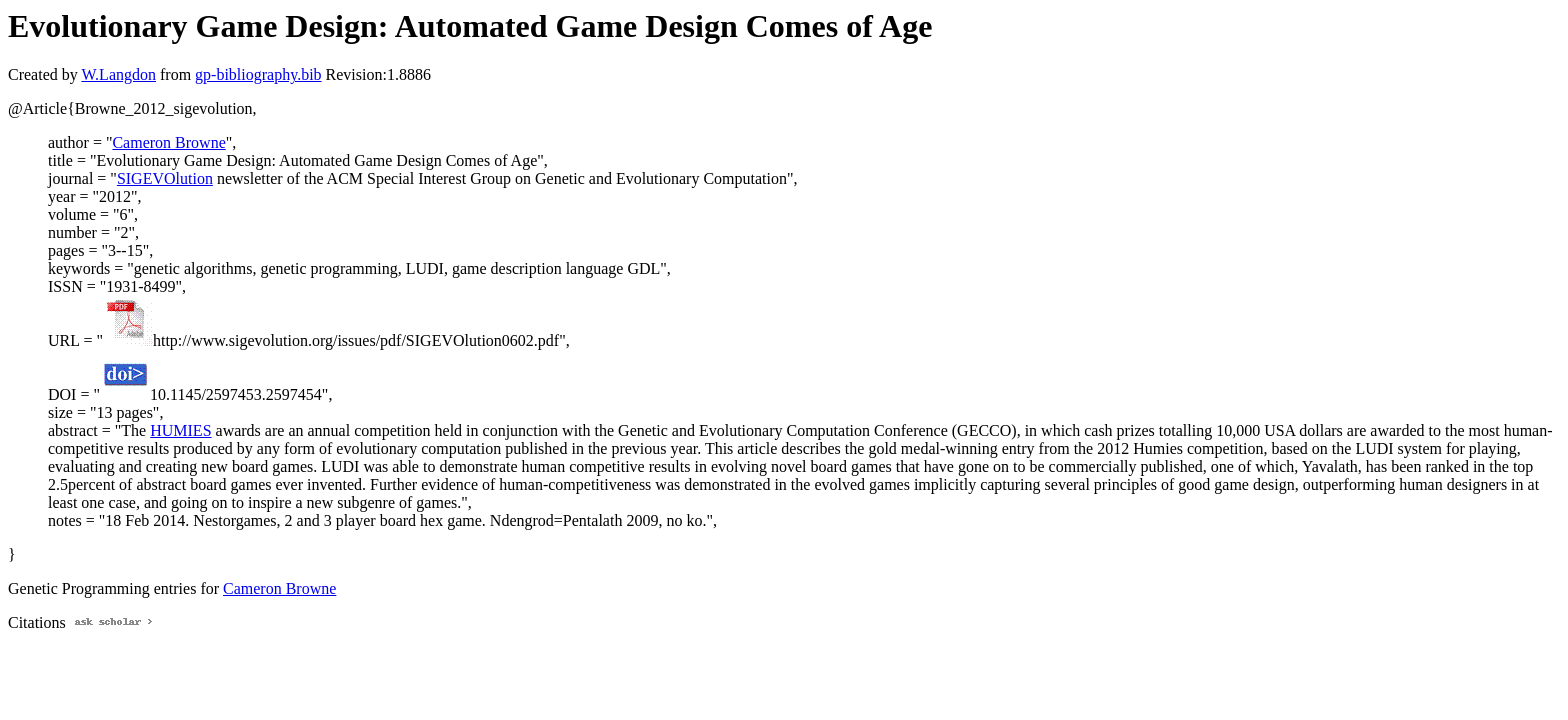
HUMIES (180, 430)
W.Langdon (118, 74)
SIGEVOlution (165, 178)
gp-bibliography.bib (258, 74)
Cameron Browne (168, 142)
